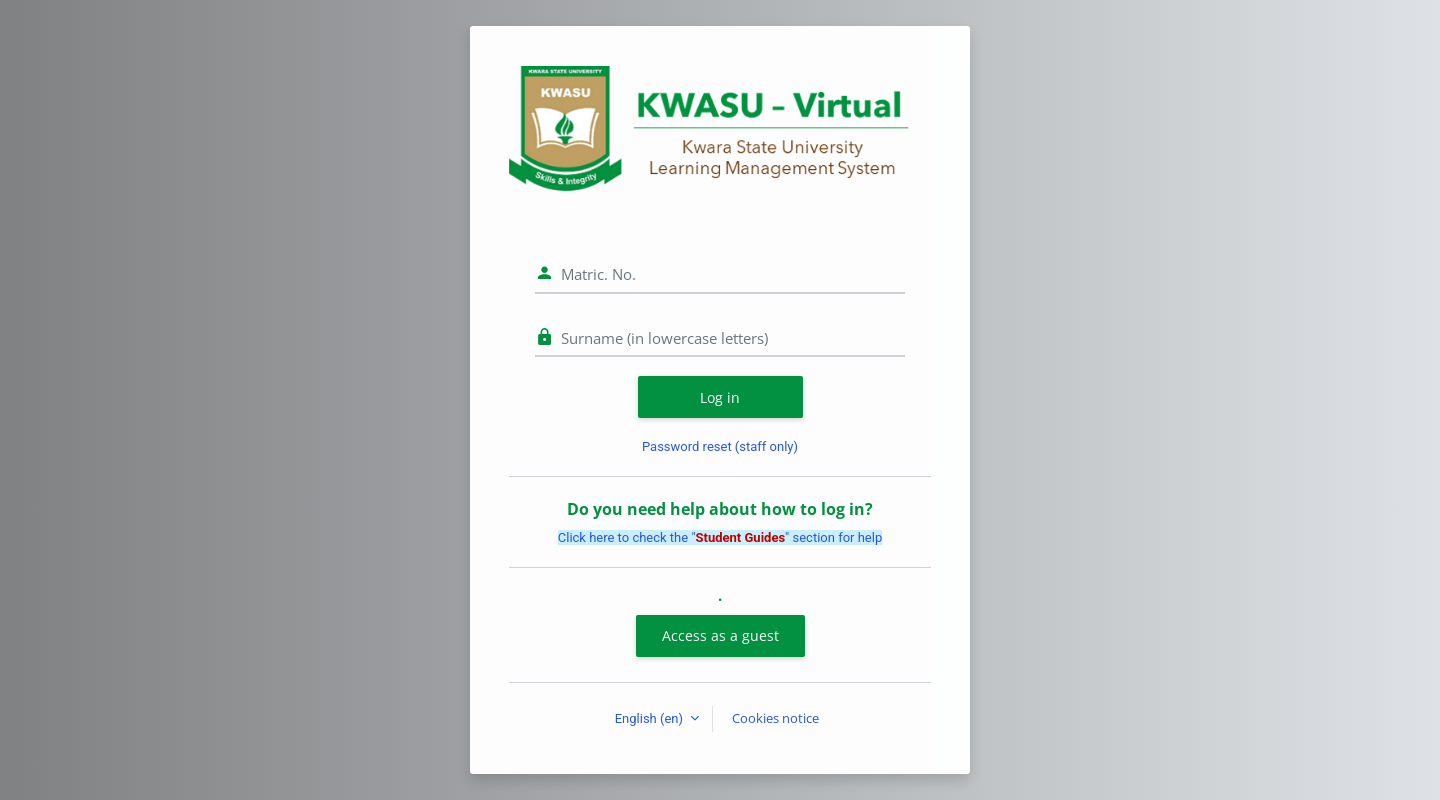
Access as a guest (720, 635)
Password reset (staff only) (720, 446)
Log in (720, 397)
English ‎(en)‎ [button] (651, 718)
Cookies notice (775, 718)
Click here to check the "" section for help (720, 537)
